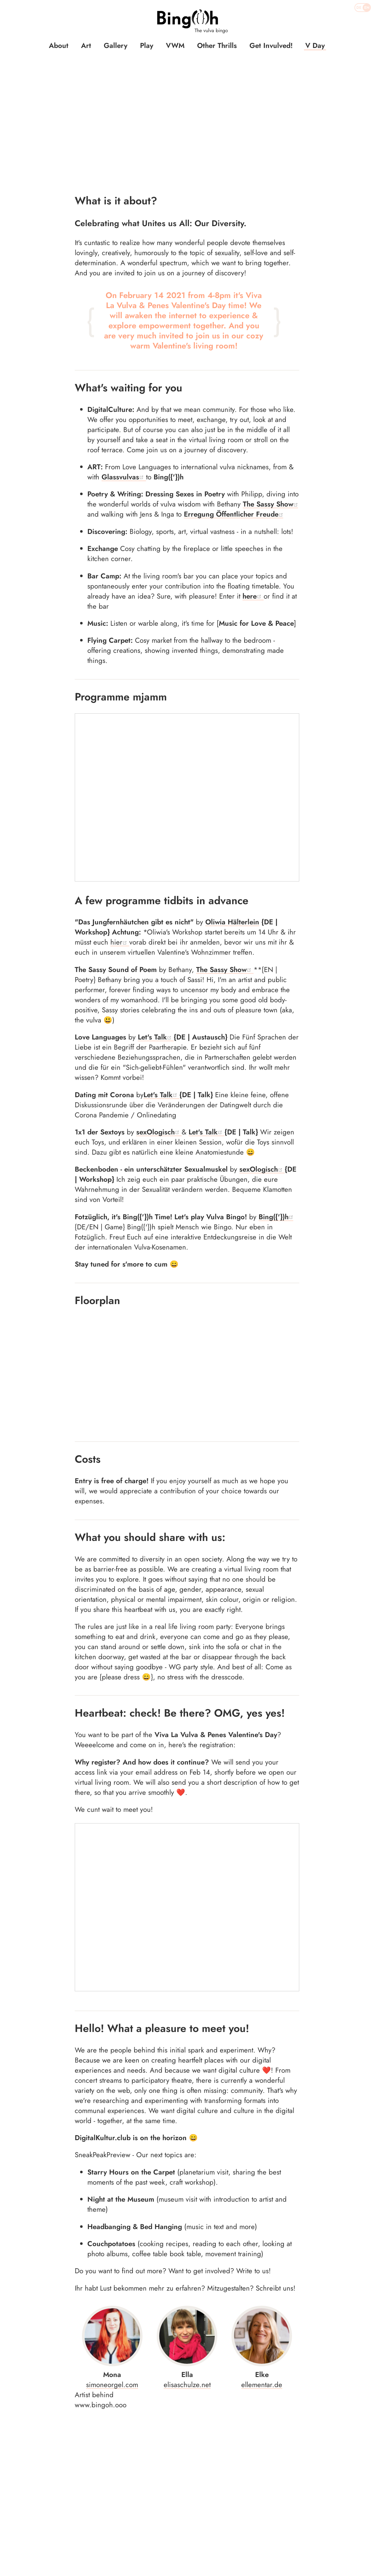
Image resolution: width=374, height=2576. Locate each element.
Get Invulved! (271, 45)
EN (366, 7)
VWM (175, 45)
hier (119, 838)
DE (358, 7)
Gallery (115, 45)
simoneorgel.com (112, 2175)
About (58, 45)
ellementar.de (261, 2175)
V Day (315, 45)
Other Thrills (217, 45)
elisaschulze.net (187, 2175)
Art (86, 45)
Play (146, 45)
